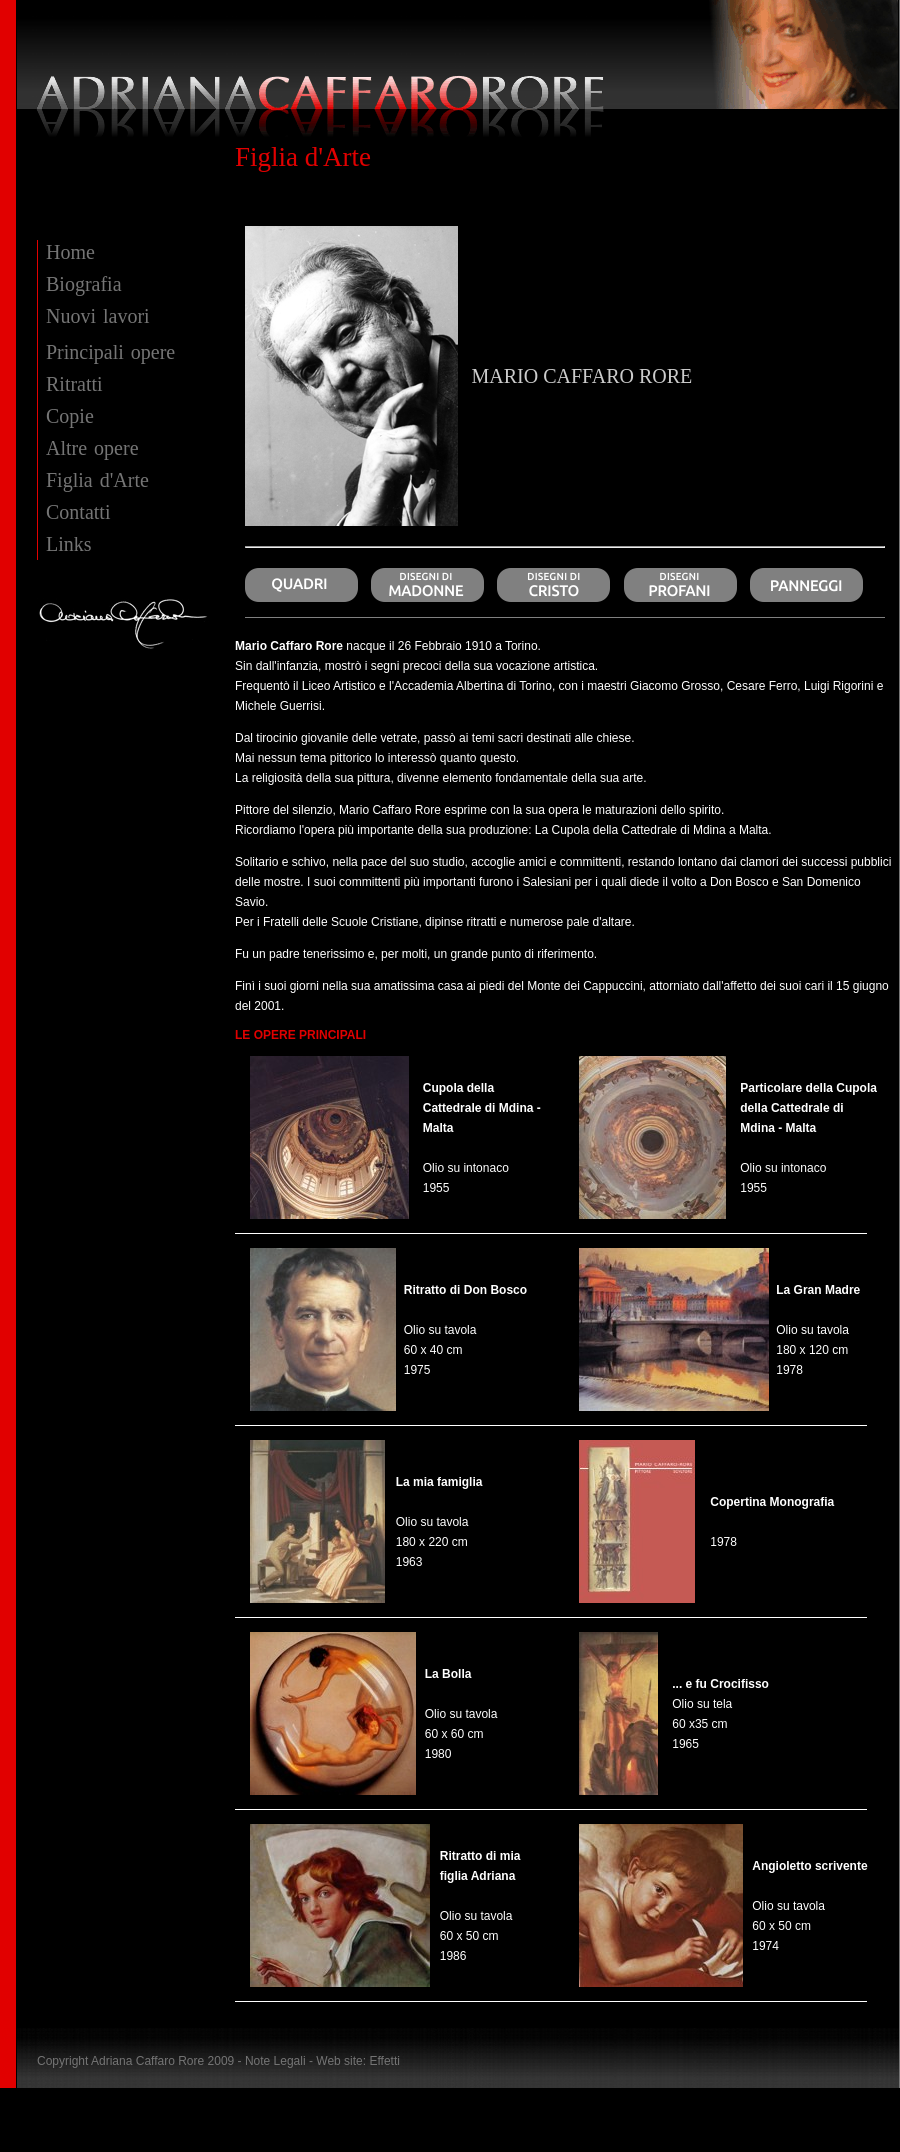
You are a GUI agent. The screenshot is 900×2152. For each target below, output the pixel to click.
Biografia (84, 284)
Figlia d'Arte (97, 480)
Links (69, 544)
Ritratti (74, 384)
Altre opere (92, 448)
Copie (70, 416)
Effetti (384, 2061)
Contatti (78, 512)
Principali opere (110, 352)
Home (70, 252)
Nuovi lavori (98, 316)
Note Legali (277, 2061)
